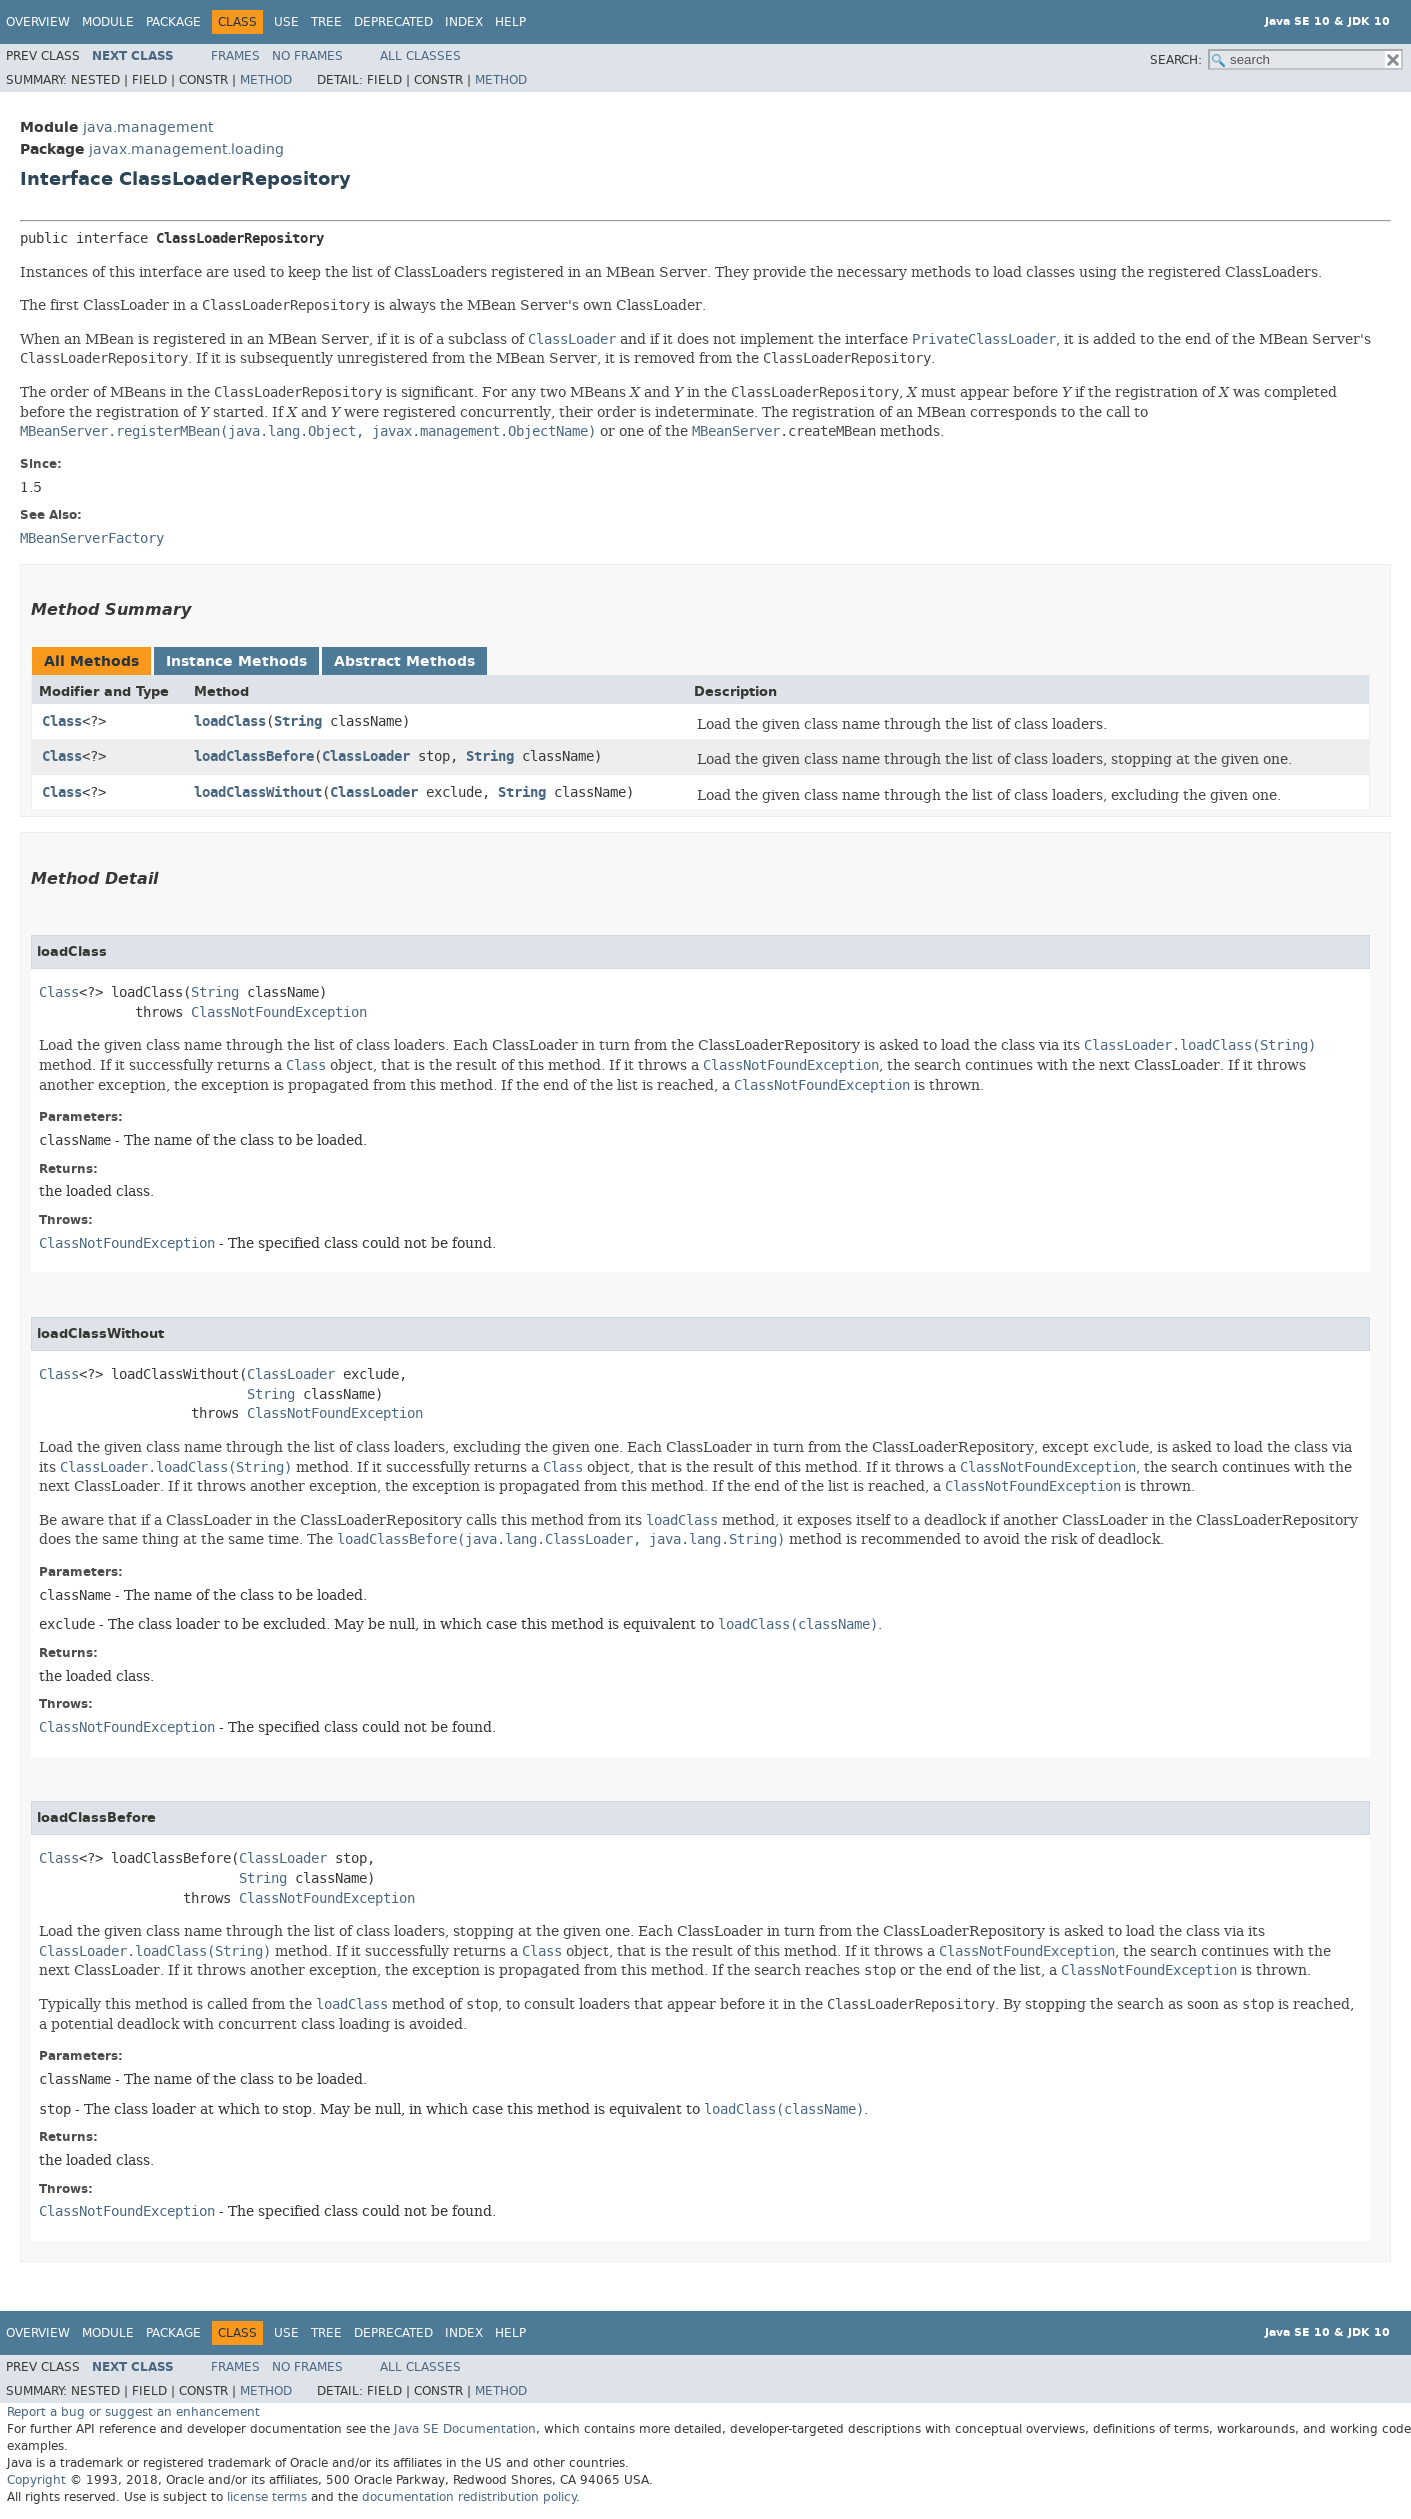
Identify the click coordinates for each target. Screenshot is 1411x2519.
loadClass (230, 721)
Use (286, 22)
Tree (326, 22)
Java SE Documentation (465, 2429)
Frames (235, 56)
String (298, 721)
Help (510, 22)
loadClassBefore (254, 756)
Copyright (36, 2480)
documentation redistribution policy (469, 2497)
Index (464, 22)
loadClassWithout (258, 792)
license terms (267, 2497)
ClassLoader (366, 756)
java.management (148, 127)
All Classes (420, 56)
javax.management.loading (186, 149)
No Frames (307, 56)
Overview (38, 22)
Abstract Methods (404, 661)
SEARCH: (1176, 60)
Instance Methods (236, 661)
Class (62, 721)
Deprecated (393, 22)
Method (266, 80)
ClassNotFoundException (279, 1012)
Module (108, 22)
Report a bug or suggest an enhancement (133, 2412)
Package (173, 22)
